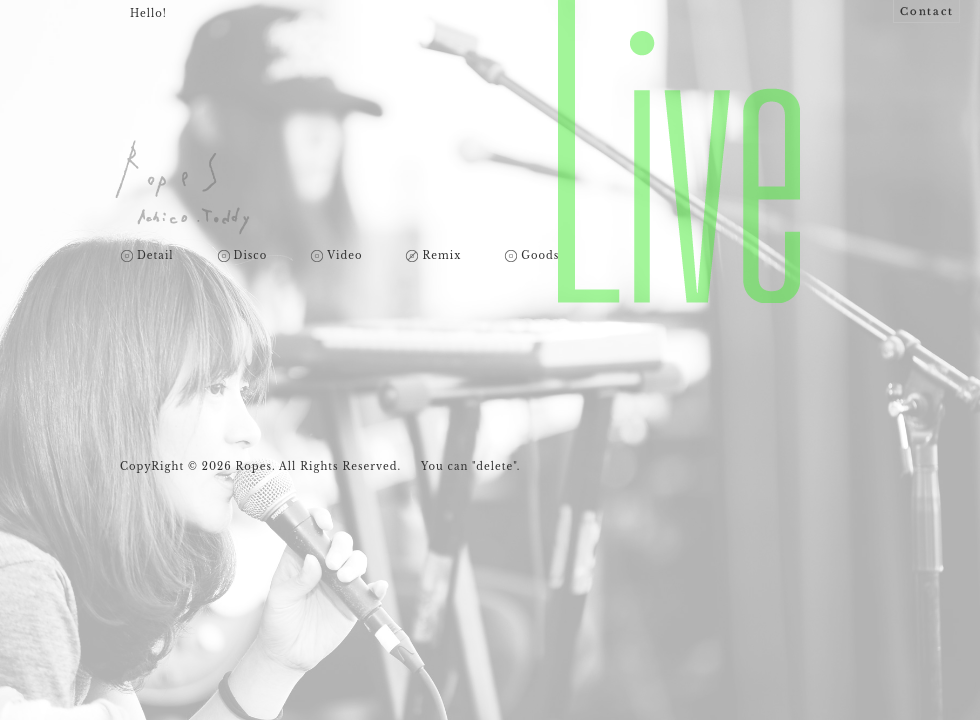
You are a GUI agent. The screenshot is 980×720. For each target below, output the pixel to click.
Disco (251, 256)
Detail (155, 256)
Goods (540, 256)
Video (344, 256)
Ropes (182, 187)
